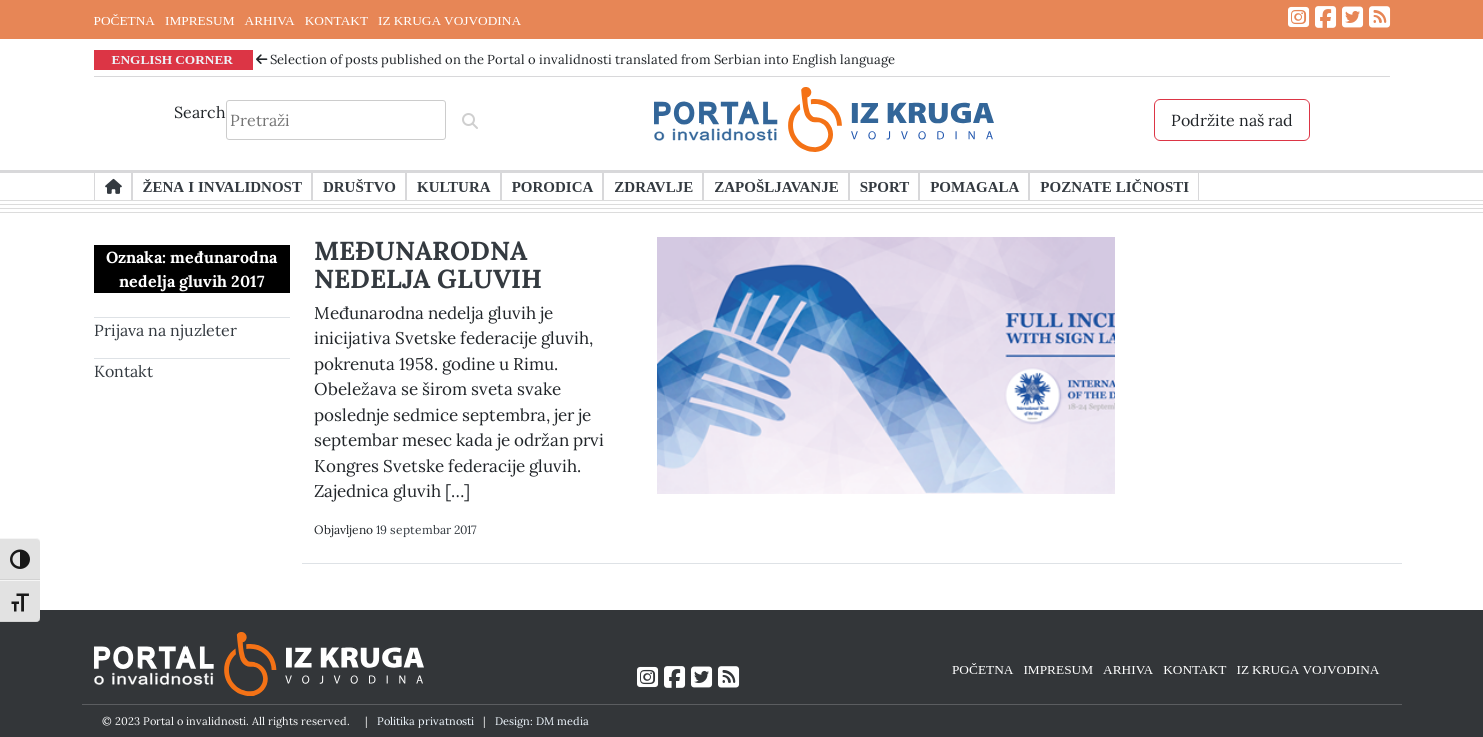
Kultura (454, 186)
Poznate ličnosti (1114, 186)
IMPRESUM (200, 20)
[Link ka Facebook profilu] (1325, 17)
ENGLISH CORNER (173, 59)
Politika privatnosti (425, 721)
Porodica (553, 186)
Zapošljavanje (776, 186)
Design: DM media (542, 721)
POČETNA (124, 20)
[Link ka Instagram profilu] (1298, 17)
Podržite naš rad (1232, 120)
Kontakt (123, 371)
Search (200, 112)
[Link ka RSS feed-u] (1379, 17)
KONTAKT (336, 20)
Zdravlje (653, 186)
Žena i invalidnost (222, 186)
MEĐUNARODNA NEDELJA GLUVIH (428, 264)
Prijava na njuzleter (165, 330)
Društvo (359, 186)
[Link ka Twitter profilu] (1352, 17)
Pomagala (974, 186)
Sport (884, 186)
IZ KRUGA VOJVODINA (449, 20)
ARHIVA (270, 20)
